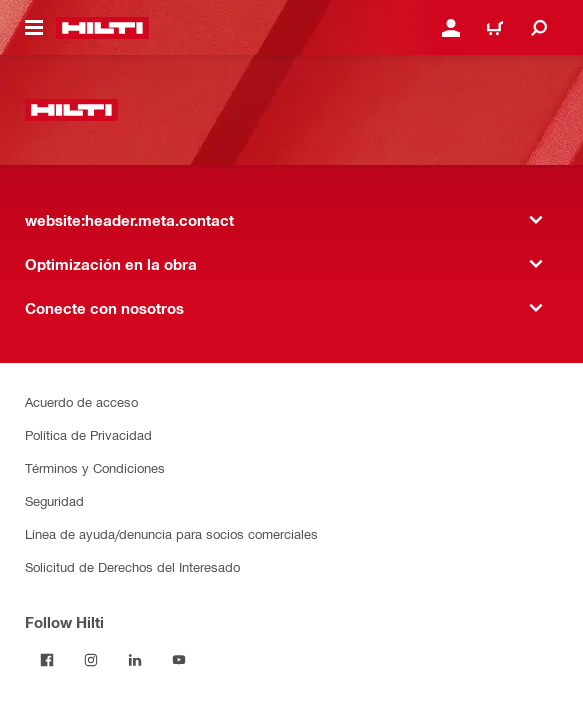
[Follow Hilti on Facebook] (47, 660)
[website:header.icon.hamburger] (34, 28)
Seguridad (54, 500)
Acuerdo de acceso (81, 401)
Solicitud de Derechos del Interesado (132, 566)
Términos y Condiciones (95, 467)
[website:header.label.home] (102, 28)
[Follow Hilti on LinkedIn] (135, 660)
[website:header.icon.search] (539, 28)
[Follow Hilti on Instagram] (91, 660)
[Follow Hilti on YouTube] (179, 660)
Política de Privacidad (88, 434)
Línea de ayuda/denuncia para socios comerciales (171, 533)
